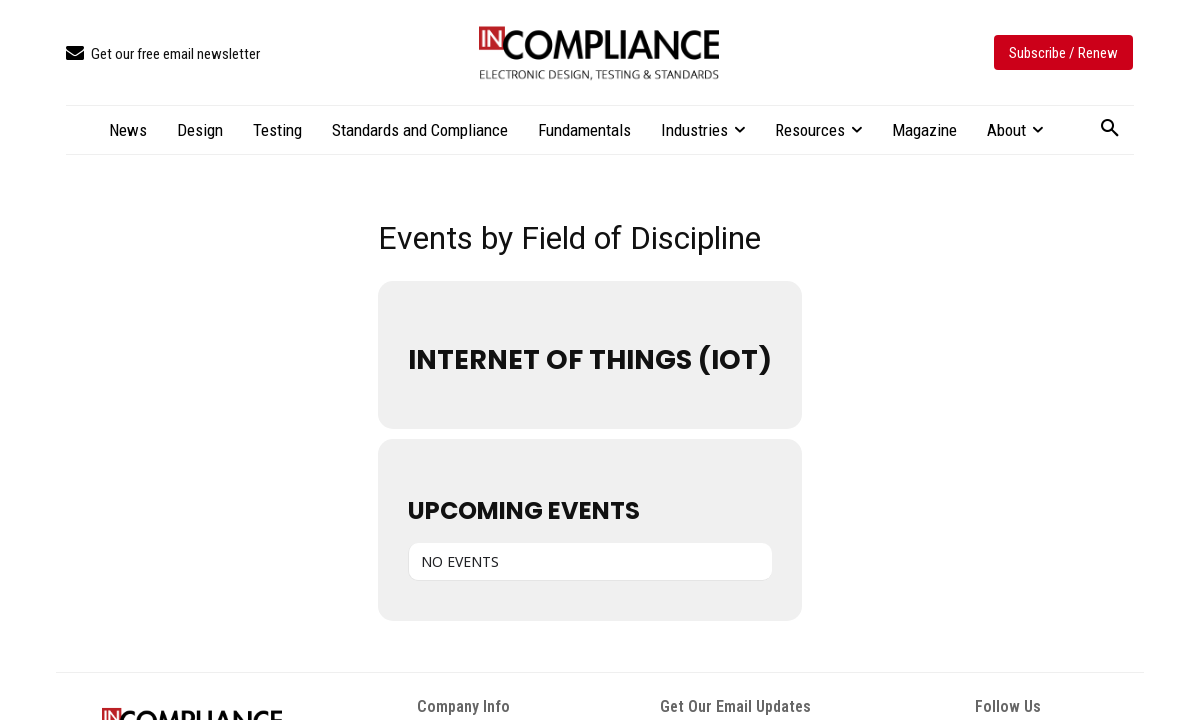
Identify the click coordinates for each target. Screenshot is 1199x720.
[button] (1110, 129)
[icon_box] (163, 54)
